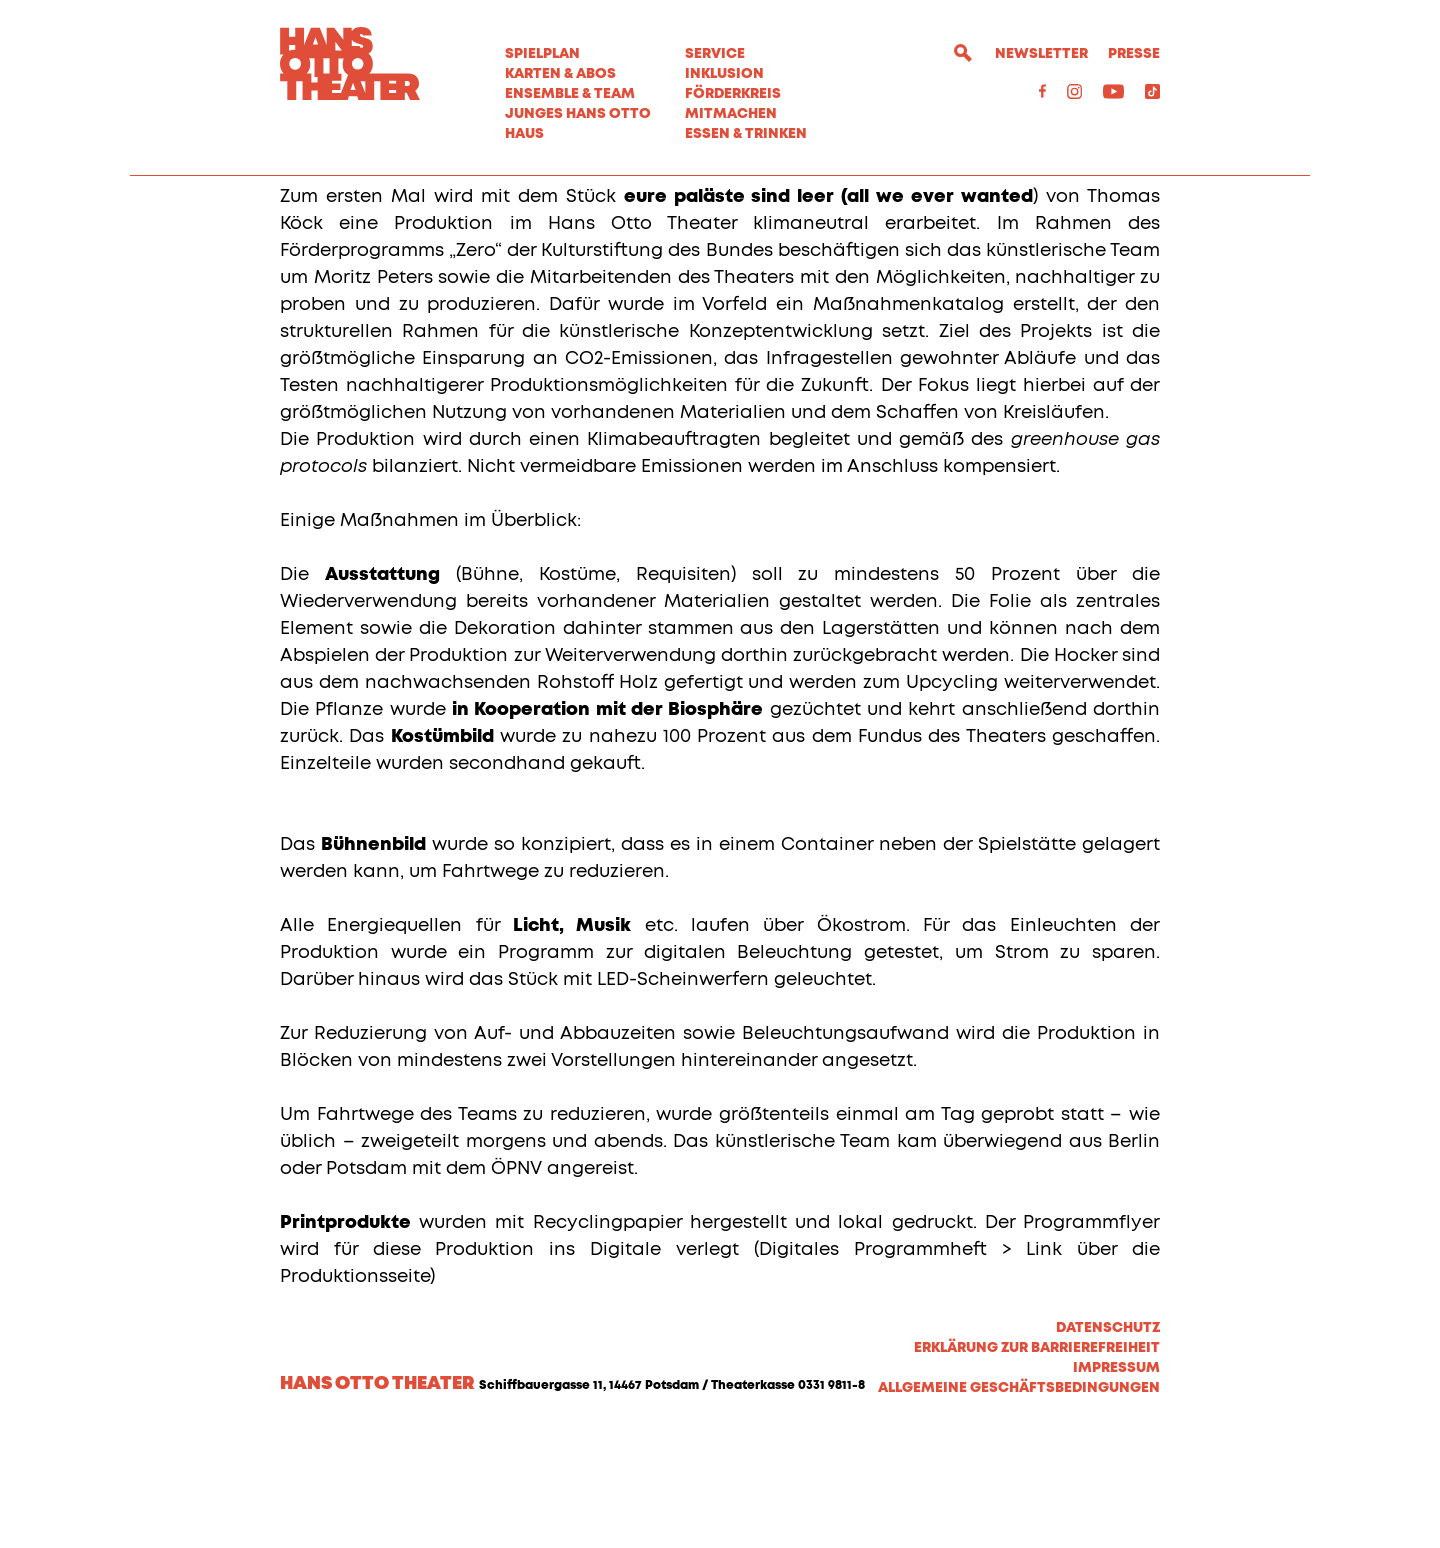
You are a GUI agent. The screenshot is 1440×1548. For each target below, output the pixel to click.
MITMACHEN (731, 114)
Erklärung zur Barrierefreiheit (1037, 1460)
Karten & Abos (560, 74)
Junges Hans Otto (578, 114)
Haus (524, 134)
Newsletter (1041, 54)
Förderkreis (733, 94)
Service (715, 54)
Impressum (1116, 1480)
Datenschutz (1108, 1440)
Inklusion (724, 74)
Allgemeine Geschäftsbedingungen (1019, 1500)
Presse (1134, 54)
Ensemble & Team (570, 94)
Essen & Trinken (746, 134)
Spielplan (542, 54)
